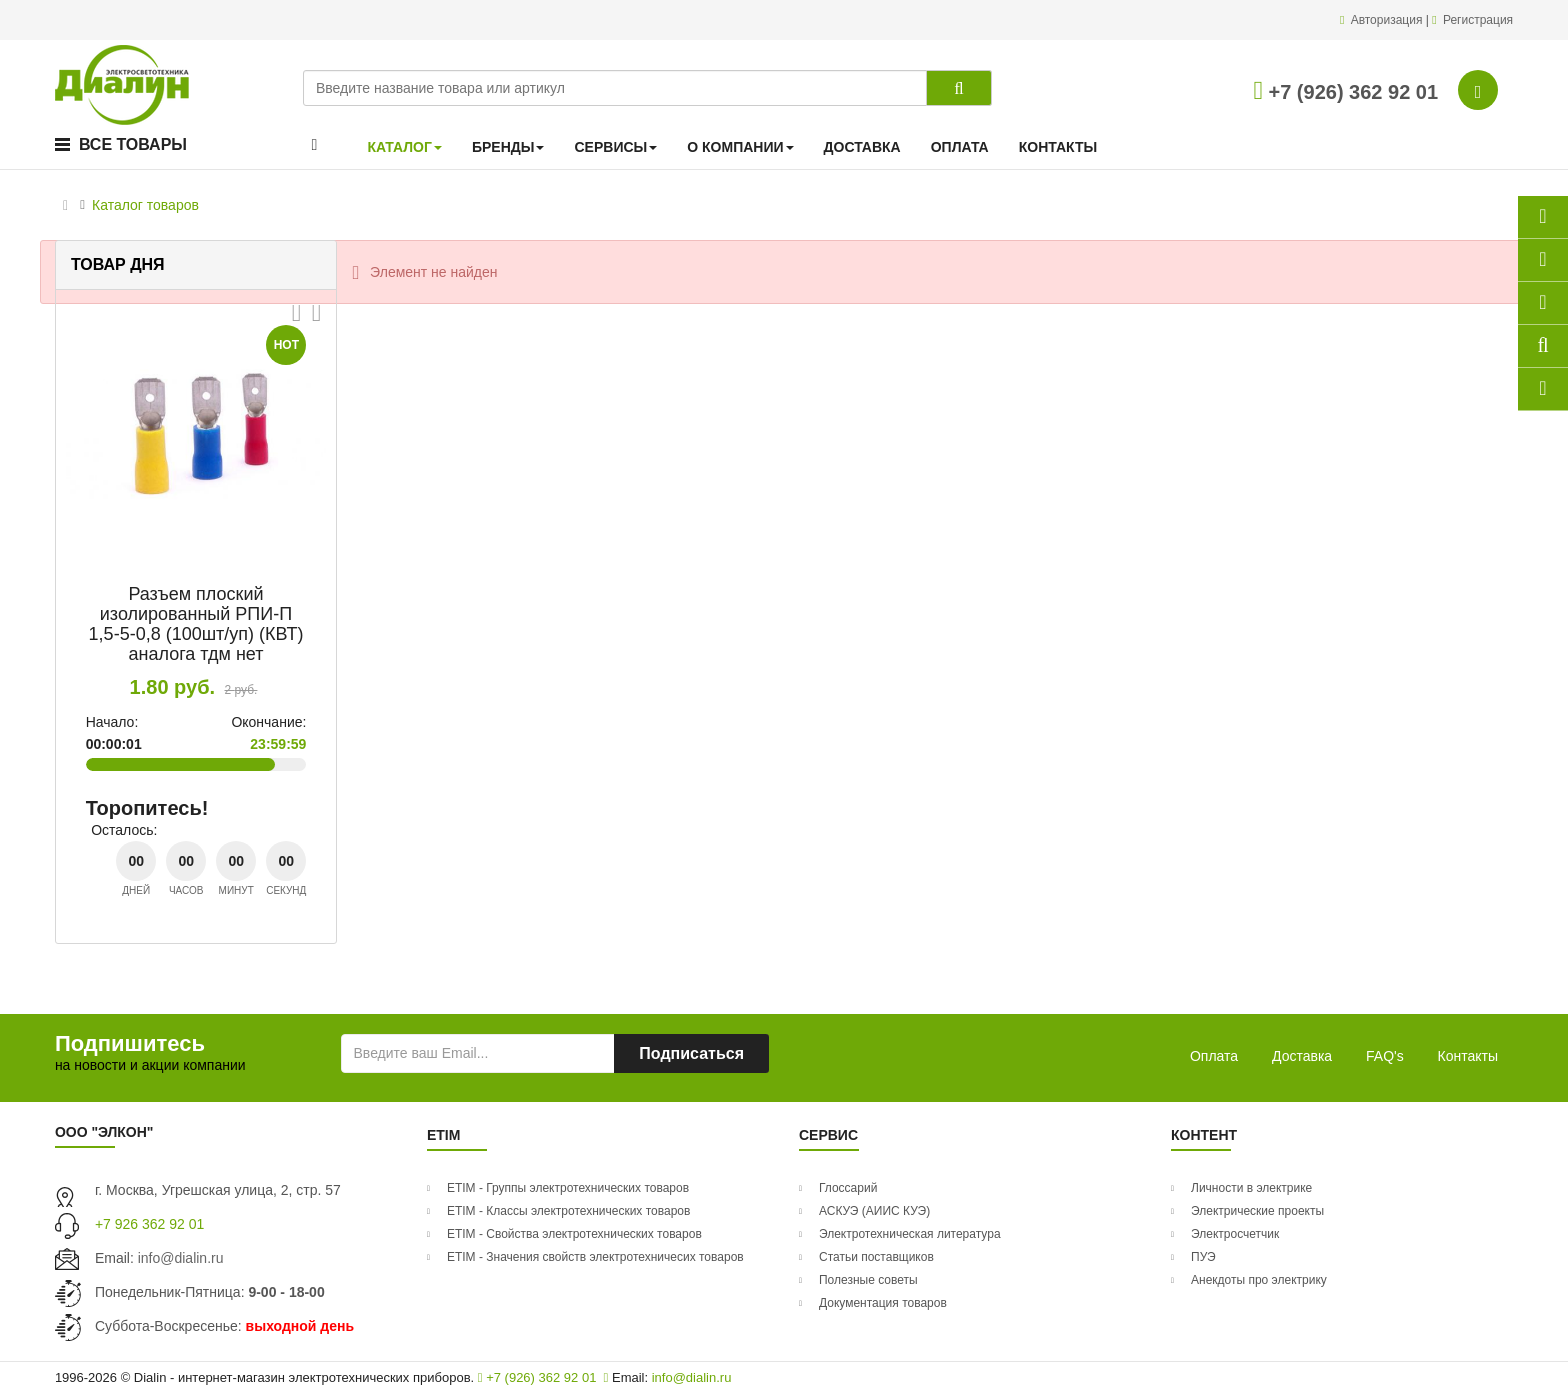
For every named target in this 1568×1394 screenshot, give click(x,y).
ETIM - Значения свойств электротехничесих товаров (595, 1257)
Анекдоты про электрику (1259, 1280)
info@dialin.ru (181, 1258)
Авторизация (1388, 20)
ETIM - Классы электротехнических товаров (568, 1211)
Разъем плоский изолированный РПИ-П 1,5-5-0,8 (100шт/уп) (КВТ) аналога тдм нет (196, 623)
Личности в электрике (1251, 1188)
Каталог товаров (145, 205)
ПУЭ (1203, 1257)
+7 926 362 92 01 (149, 1224)
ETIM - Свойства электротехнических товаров (574, 1234)
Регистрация (1478, 20)
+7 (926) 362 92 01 (1345, 92)
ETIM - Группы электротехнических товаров (568, 1188)
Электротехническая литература (910, 1234)
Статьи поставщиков (876, 1257)
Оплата (1214, 1056)
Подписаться (691, 1053)
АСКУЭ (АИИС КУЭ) (874, 1211)
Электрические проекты (1257, 1211)
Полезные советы (868, 1280)
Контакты (1468, 1056)
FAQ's (1385, 1056)
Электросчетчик (1235, 1234)
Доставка (1302, 1056)
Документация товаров (883, 1303)
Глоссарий (848, 1188)
